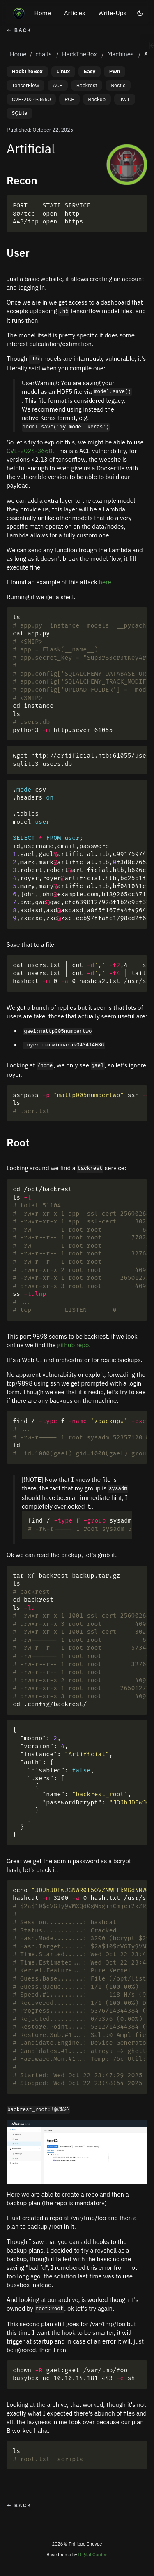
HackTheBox (79, 54)
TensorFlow (25, 85)
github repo (73, 1345)
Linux (63, 71)
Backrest (86, 85)
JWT (125, 99)
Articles (74, 13)
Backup (97, 99)
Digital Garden (92, 2554)
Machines (120, 54)
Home (42, 13)
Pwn (114, 71)
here (105, 582)
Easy (89, 71)
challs (43, 54)
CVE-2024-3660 (31, 99)
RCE (69, 99)
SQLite (20, 112)
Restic (118, 85)
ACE (57, 85)
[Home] (19, 13)
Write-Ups (112, 13)
